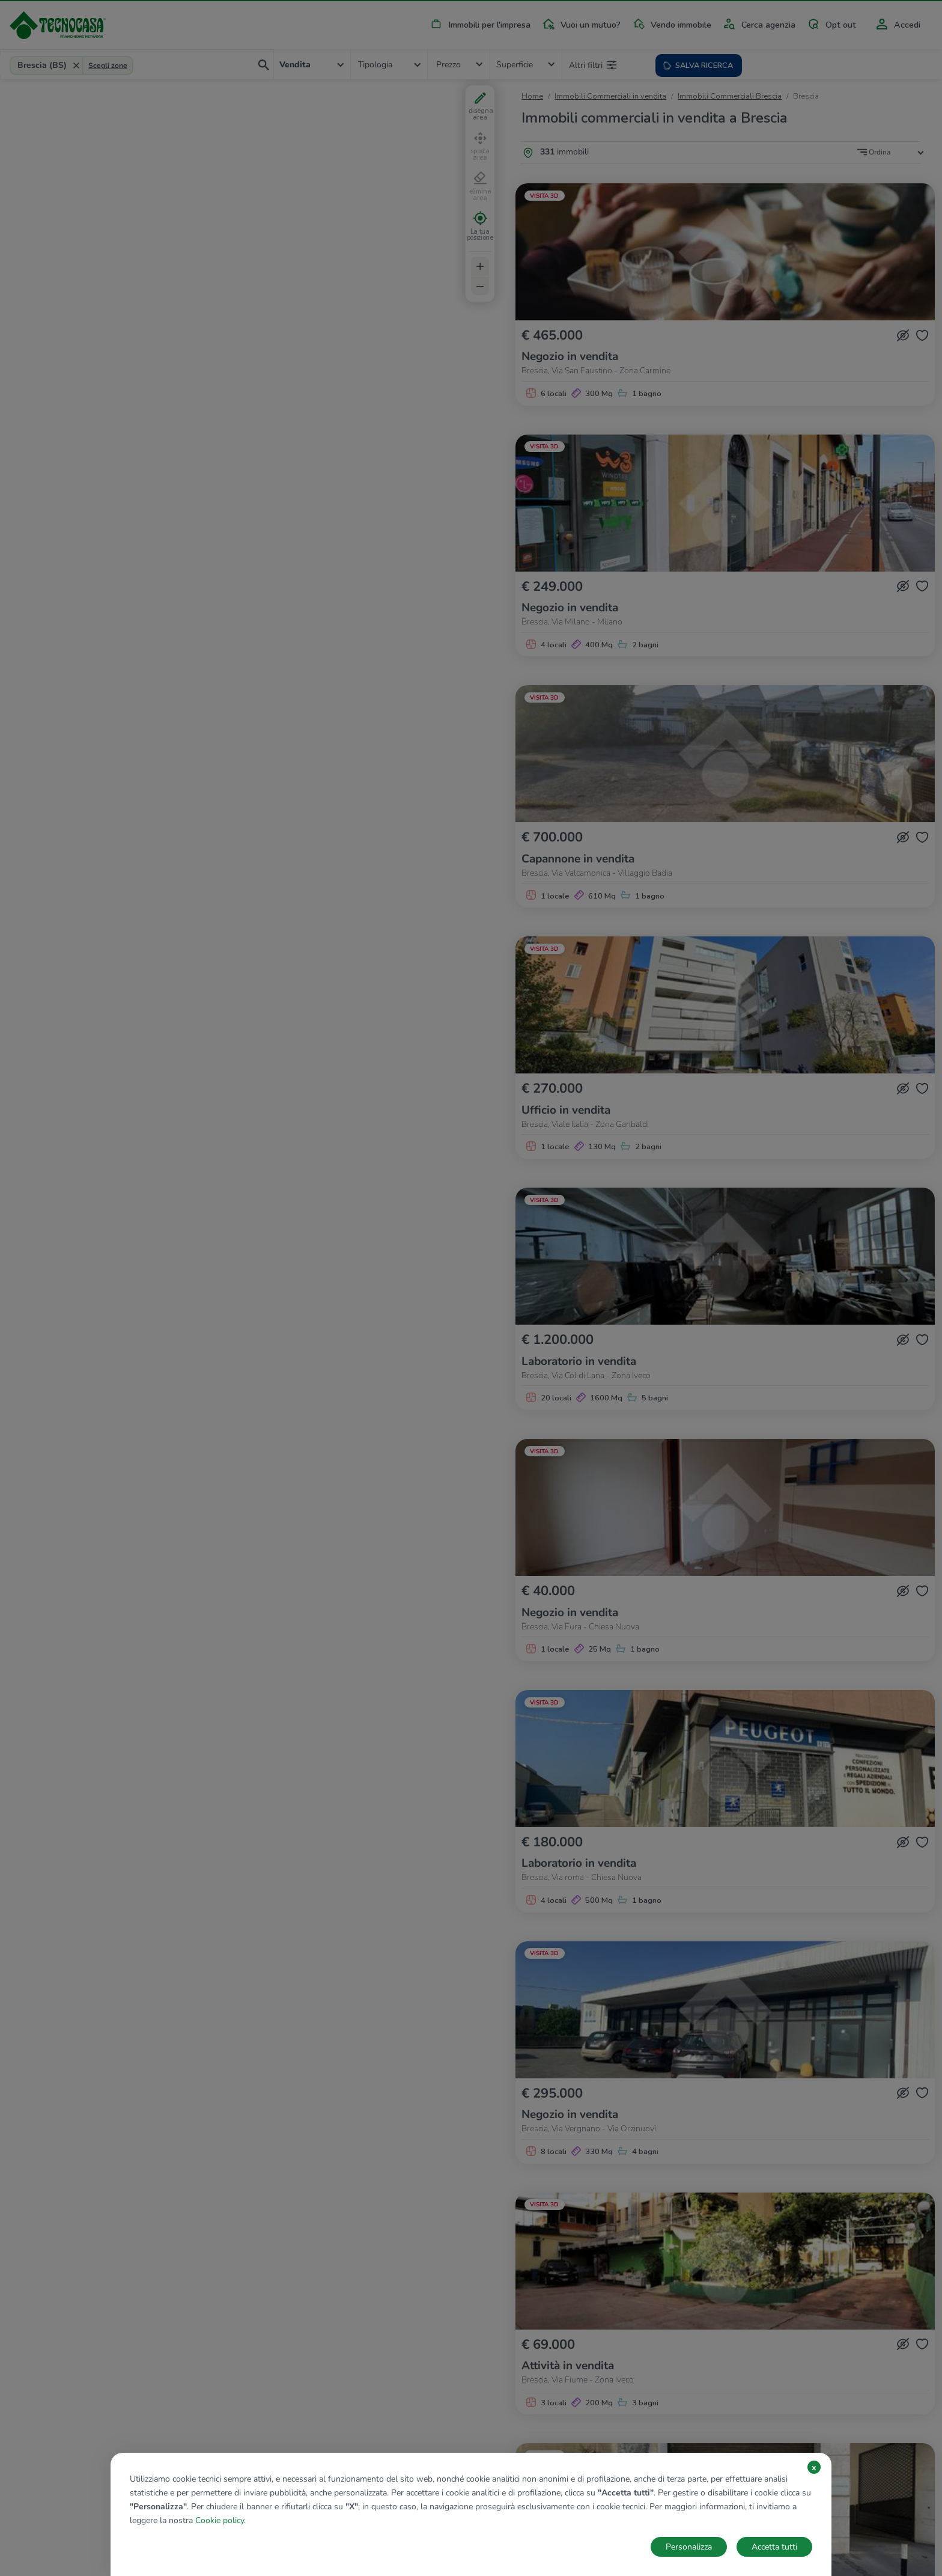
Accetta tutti (774, 2547)
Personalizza (689, 2547)
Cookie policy (219, 2520)
